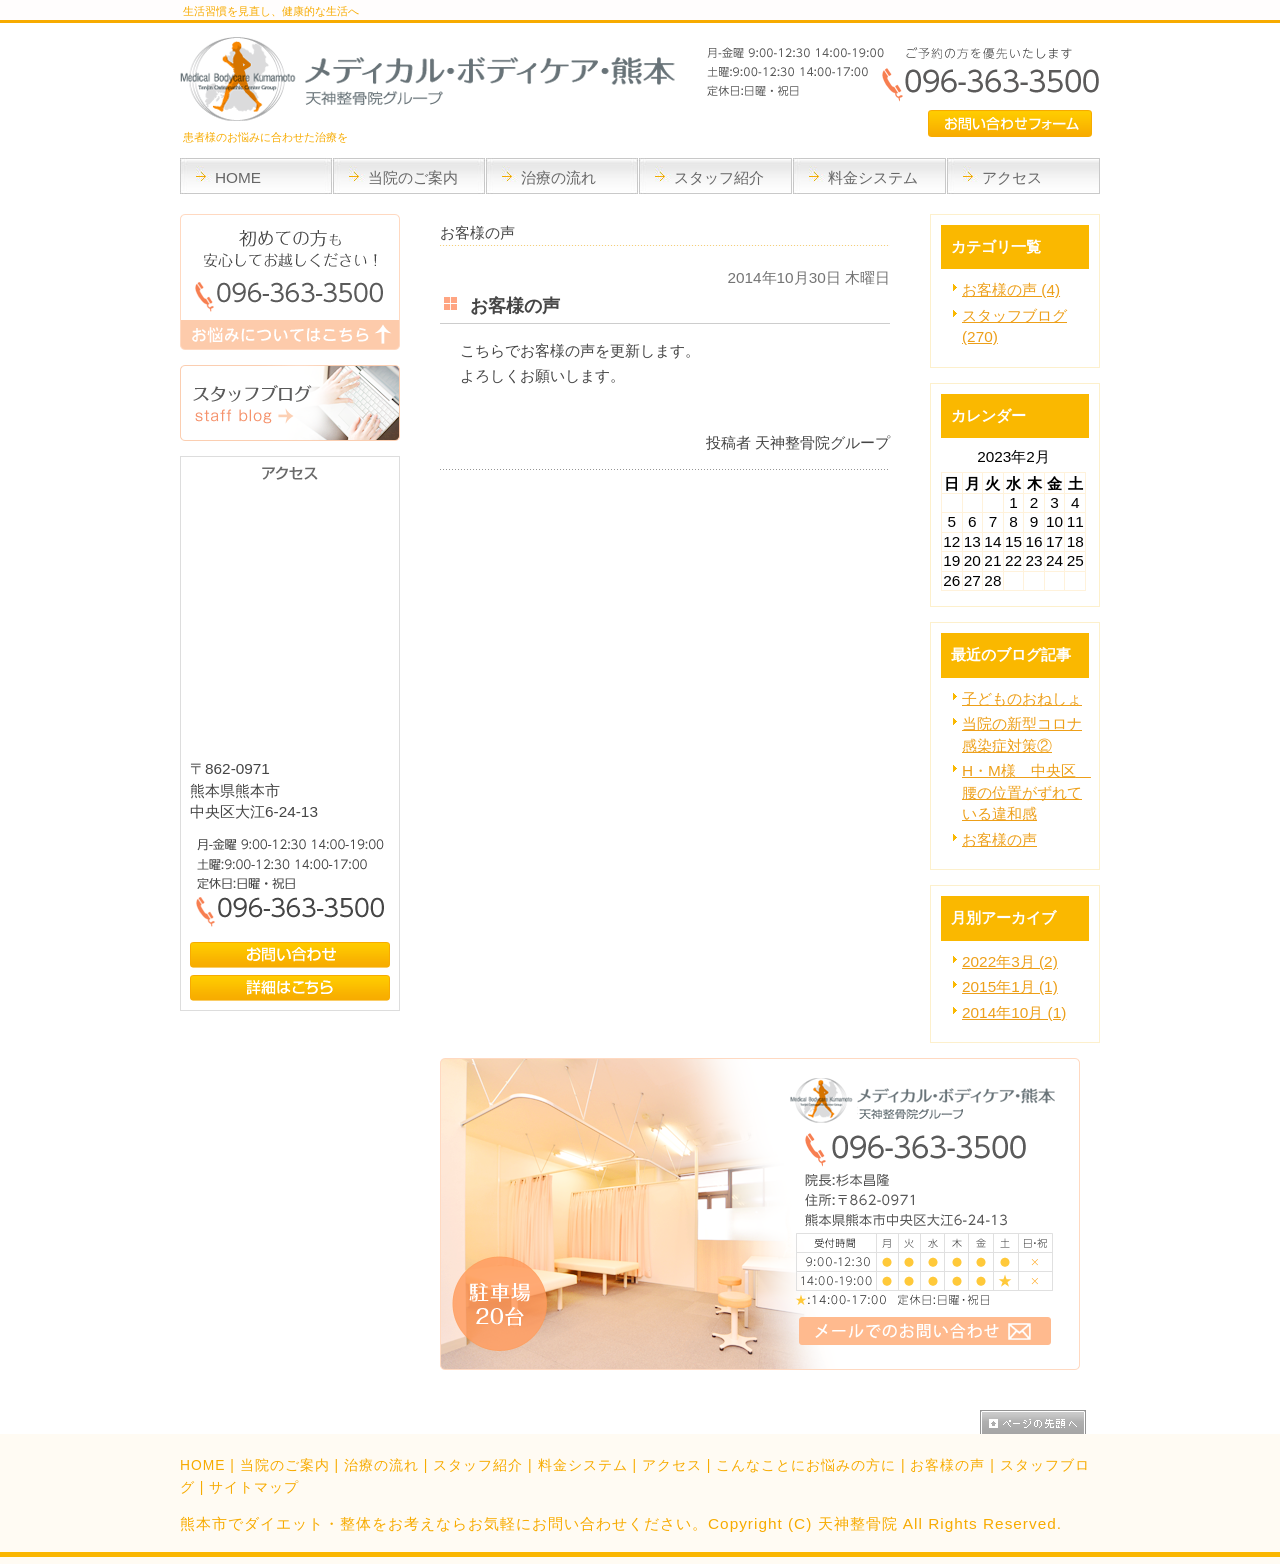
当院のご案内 (285, 1465)
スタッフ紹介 (478, 1465)
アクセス (672, 1465)
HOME (202, 1465)
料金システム (583, 1465)
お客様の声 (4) (1011, 289)
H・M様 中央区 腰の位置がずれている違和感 (1026, 792)
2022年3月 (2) (1010, 961)
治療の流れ (381, 1465)
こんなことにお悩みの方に (806, 1465)
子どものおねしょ (1022, 698)
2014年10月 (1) (1014, 1012)
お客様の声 (999, 839)
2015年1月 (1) (1010, 986)
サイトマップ (254, 1487)
